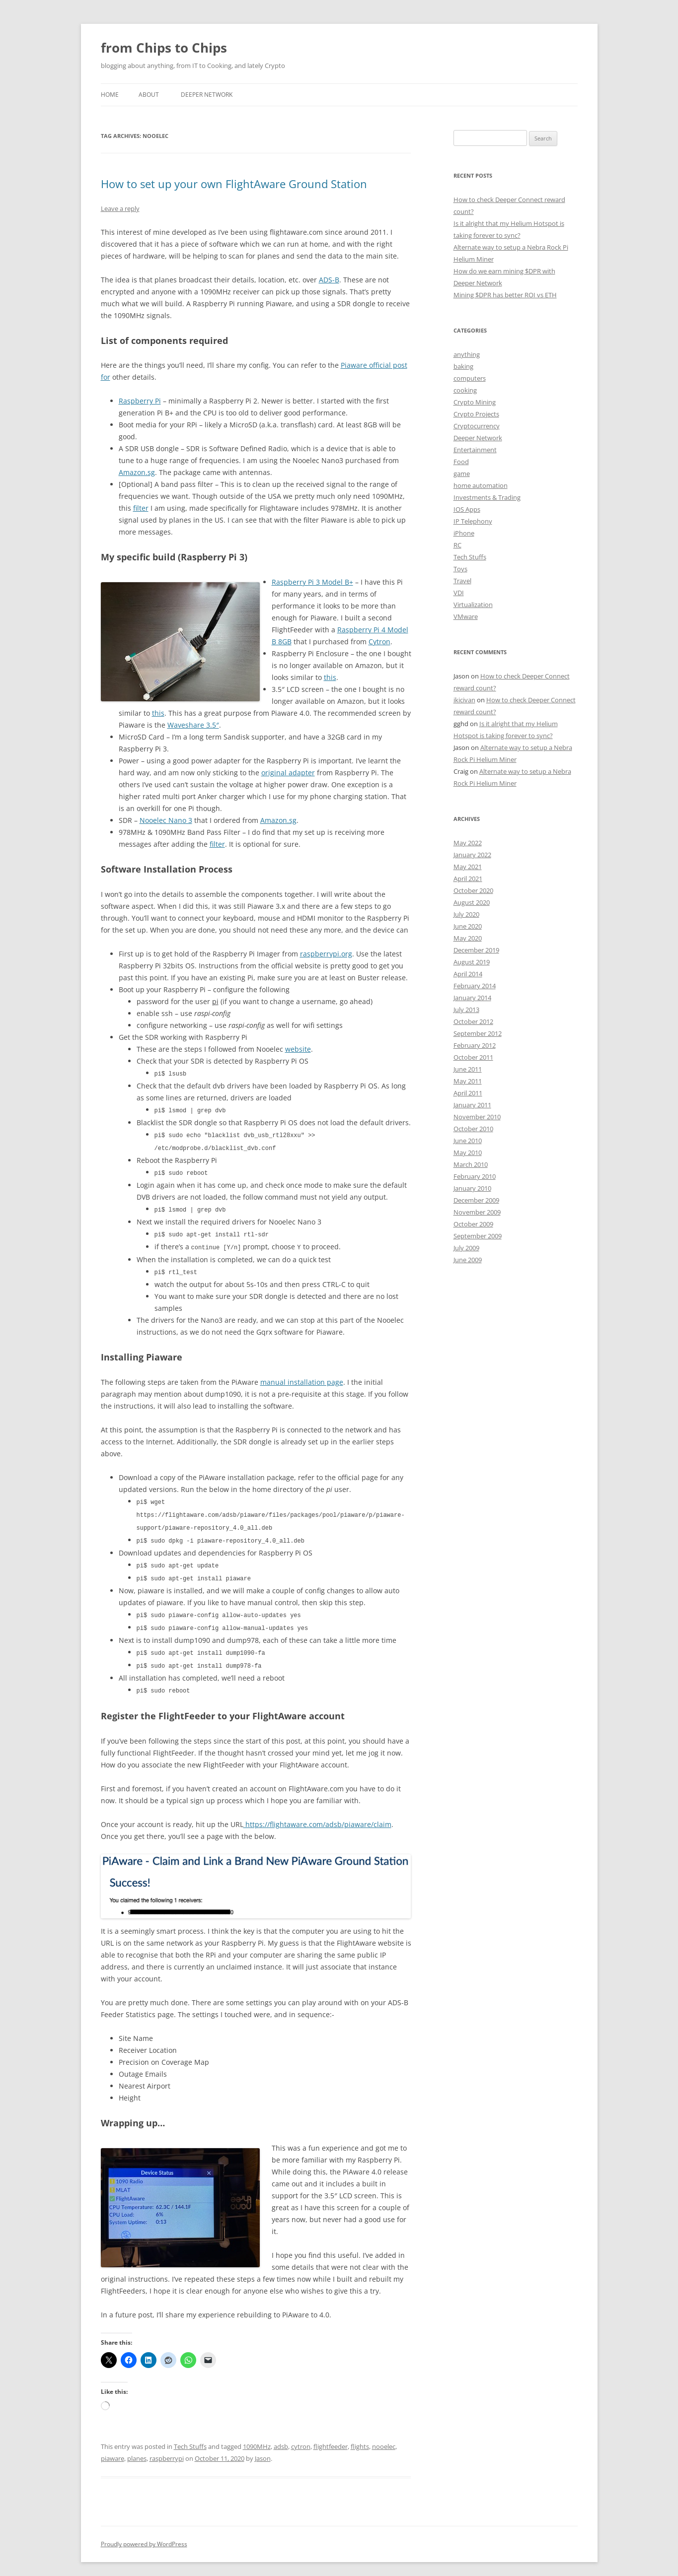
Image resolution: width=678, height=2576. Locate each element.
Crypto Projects (476, 413)
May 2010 (467, 1152)
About (149, 94)
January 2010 (472, 1188)
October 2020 (473, 890)
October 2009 (473, 1224)
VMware (465, 616)
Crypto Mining (474, 402)
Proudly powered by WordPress (144, 2534)
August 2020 (471, 902)
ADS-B (329, 279)
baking (463, 366)
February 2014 (474, 985)
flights (360, 2436)
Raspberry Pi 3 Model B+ (312, 582)
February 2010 (474, 1176)
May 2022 (467, 842)
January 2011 (472, 1104)
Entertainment (475, 449)
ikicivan (464, 699)
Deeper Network (206, 94)
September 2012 (477, 1033)
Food (461, 461)
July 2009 (466, 1247)
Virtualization (473, 604)
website (298, 1049)
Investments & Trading (487, 497)
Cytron (379, 641)
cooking (465, 390)
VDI (458, 592)
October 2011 (473, 1057)
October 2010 (473, 1128)
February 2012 (474, 1045)
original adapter (288, 772)
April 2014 (467, 973)
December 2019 (476, 950)
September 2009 (477, 1235)
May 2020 (467, 938)
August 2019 (471, 961)
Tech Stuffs (190, 2436)
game (461, 473)
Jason (263, 2448)
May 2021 (467, 866)
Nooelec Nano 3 (166, 820)
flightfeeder (330, 2436)
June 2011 (467, 1069)
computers (469, 378)
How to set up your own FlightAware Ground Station (234, 183)
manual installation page (301, 1377)
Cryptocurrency (476, 425)
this (330, 677)
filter (141, 508)
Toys (460, 568)
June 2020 (467, 926)
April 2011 (467, 1092)
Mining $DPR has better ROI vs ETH (505, 294)
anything (466, 354)
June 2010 (467, 1140)
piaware (112, 2448)
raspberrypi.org (326, 953)
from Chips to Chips (164, 48)
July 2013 (466, 1009)
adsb (281, 2436)
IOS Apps (466, 509)
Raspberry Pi (140, 401)
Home (110, 94)
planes (137, 2448)
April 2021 (467, 878)
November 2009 (477, 1212)
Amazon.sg (137, 472)
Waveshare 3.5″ (193, 725)
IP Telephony (472, 521)
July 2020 (466, 914)
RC (457, 545)
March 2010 (470, 1164)
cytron (300, 2436)
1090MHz (257, 2436)
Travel (462, 580)
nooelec (383, 2436)
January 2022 (472, 854)
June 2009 (467, 1259)
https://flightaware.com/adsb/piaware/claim (317, 1814)
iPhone (463, 533)
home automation (480, 485)
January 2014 (472, 997)
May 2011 (467, 1081)
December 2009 (476, 1200)
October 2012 (473, 1021)
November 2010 (477, 1116)
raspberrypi (167, 2448)
